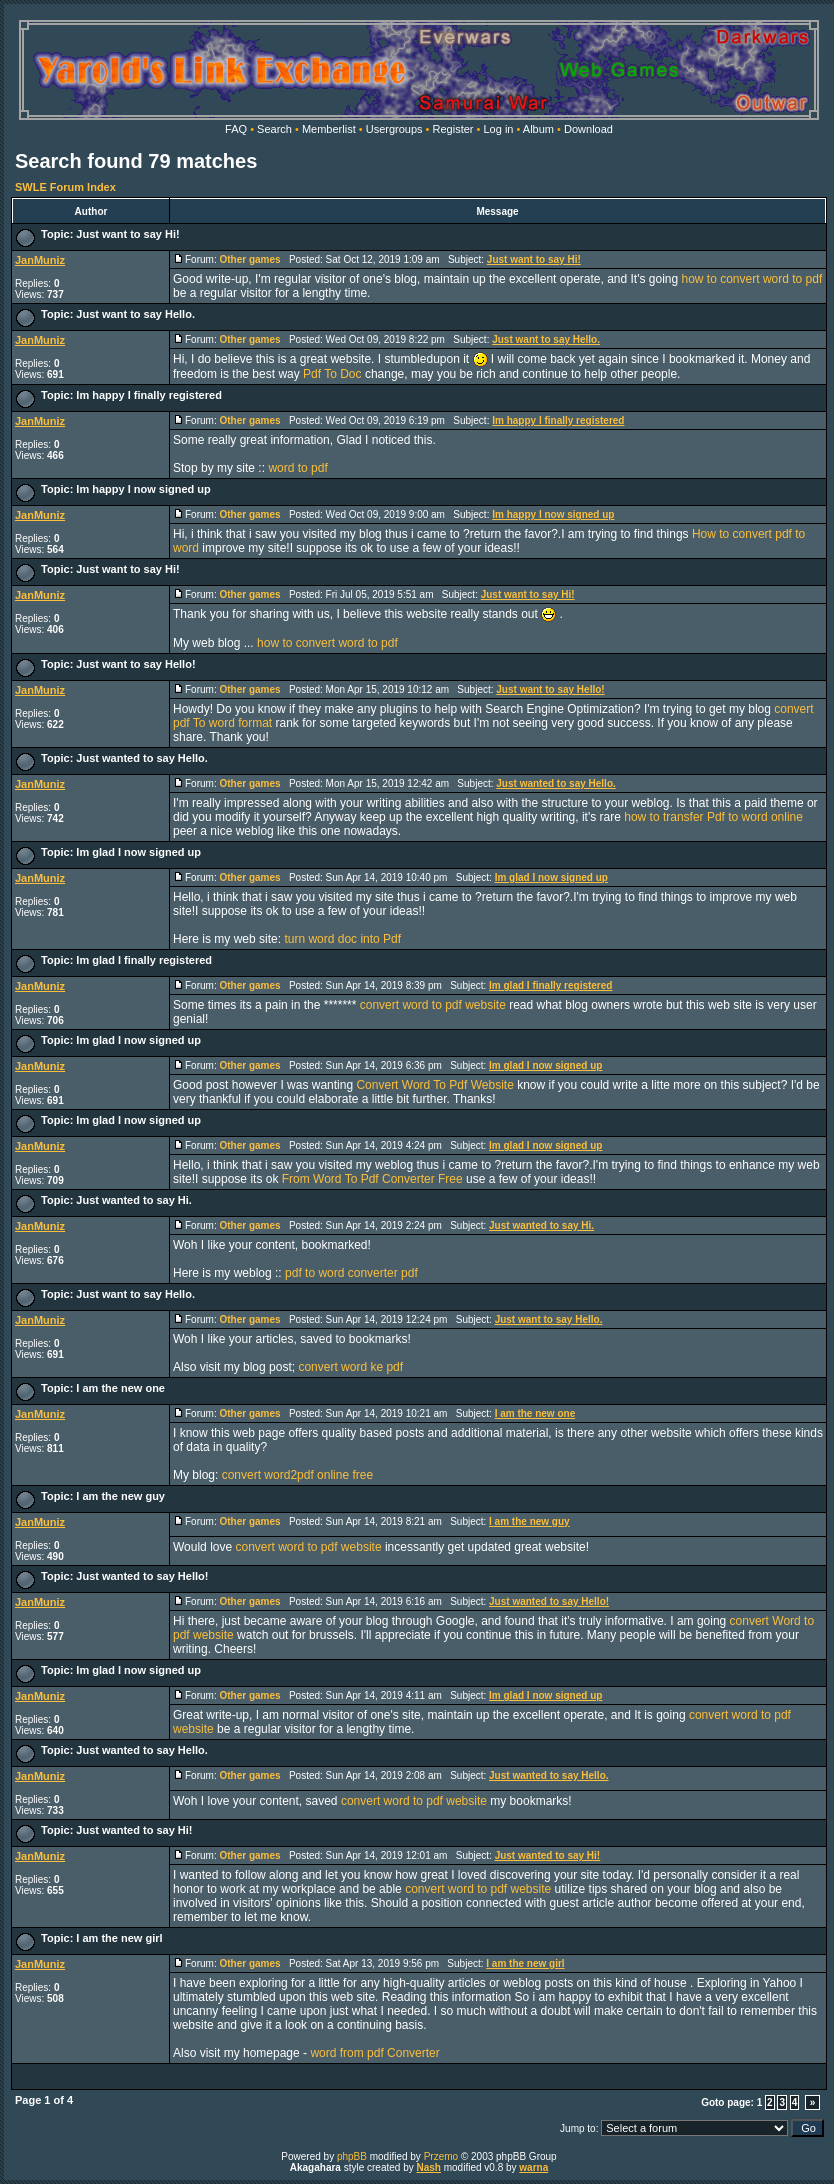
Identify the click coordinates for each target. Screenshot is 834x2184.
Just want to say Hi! (127, 234)
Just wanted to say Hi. (134, 1200)
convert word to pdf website (433, 1005)
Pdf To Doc (332, 374)
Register (453, 129)
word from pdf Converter (374, 2053)
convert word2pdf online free (297, 1475)
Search (274, 129)
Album (538, 129)
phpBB (352, 2156)
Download (588, 129)
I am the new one (120, 1388)
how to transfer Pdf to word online (713, 817)
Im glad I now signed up (138, 852)
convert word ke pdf (350, 1367)
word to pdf (297, 468)
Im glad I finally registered (144, 960)
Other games (249, 259)
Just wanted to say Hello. (141, 758)
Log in (498, 129)
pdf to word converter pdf (351, 1273)
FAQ (236, 129)
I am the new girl (119, 1938)
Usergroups (394, 129)
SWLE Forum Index (65, 187)
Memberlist (329, 129)
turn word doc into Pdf (342, 939)
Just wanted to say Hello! (142, 1576)
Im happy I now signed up (143, 489)
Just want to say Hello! (135, 664)
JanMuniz (40, 260)
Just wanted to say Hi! (134, 1830)
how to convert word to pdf (752, 279)
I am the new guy (120, 1496)
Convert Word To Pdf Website (434, 1085)
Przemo (441, 2156)
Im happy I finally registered (149, 395)
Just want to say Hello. (135, 314)
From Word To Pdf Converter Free (372, 1179)
